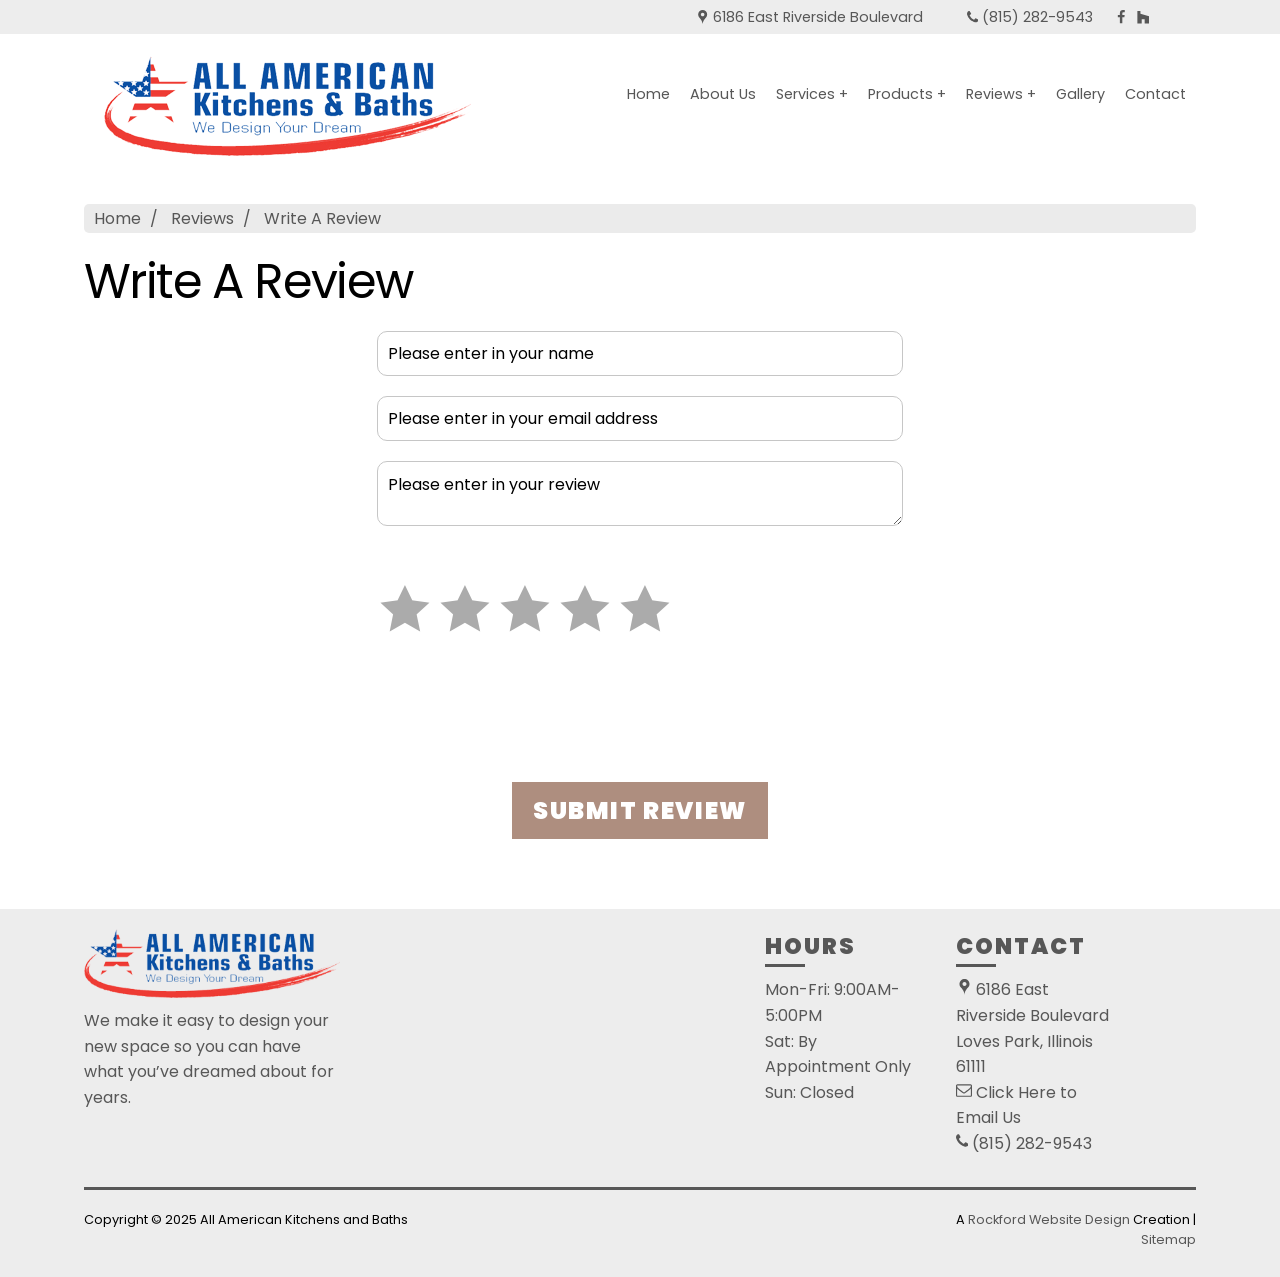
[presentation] (640, 715)
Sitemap (1168, 1239)
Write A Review (322, 218)
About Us (723, 94)
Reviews (202, 218)
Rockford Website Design (1049, 1219)
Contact (1155, 94)
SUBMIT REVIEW (640, 810)
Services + (812, 94)
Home (648, 94)
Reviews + (1001, 94)
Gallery (1080, 94)
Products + (907, 94)
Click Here (1016, 1092)
